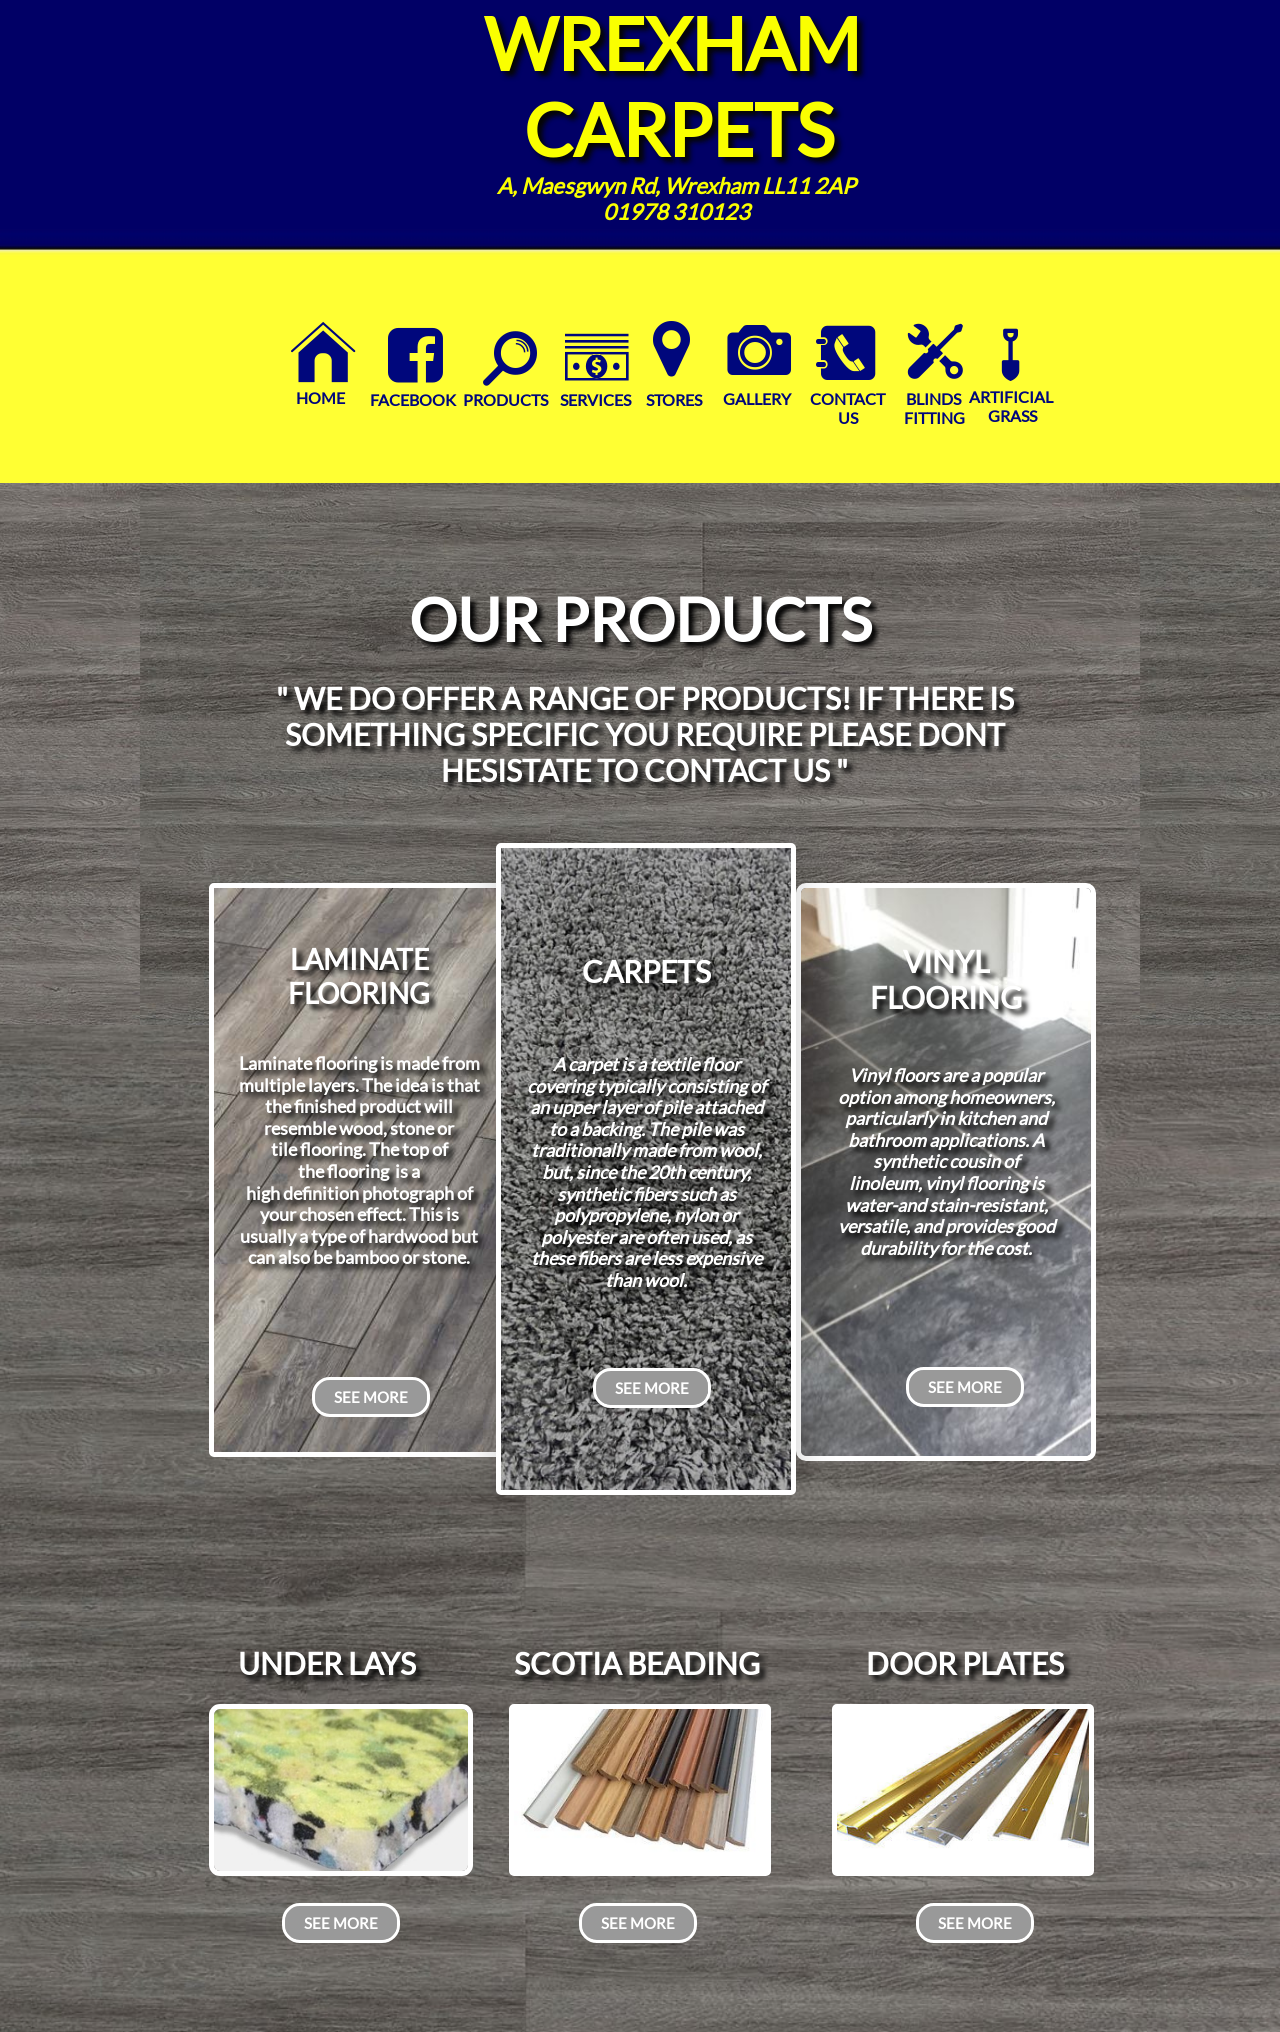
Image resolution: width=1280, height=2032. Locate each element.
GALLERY (757, 398)
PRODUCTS (505, 399)
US (848, 417)
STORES (672, 399)
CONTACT (847, 398)
